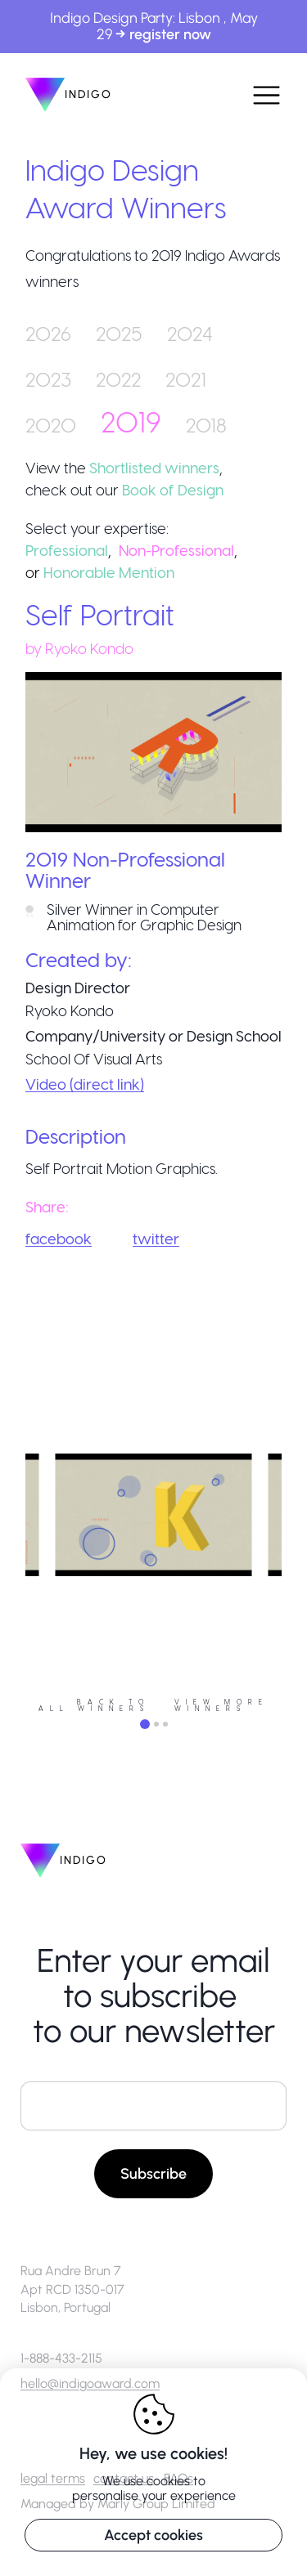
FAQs (178, 2478)
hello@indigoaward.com (90, 2383)
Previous (13, 1581)
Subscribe (153, 2174)
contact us (123, 2478)
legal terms (52, 2478)
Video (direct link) (84, 1083)
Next (294, 1581)
